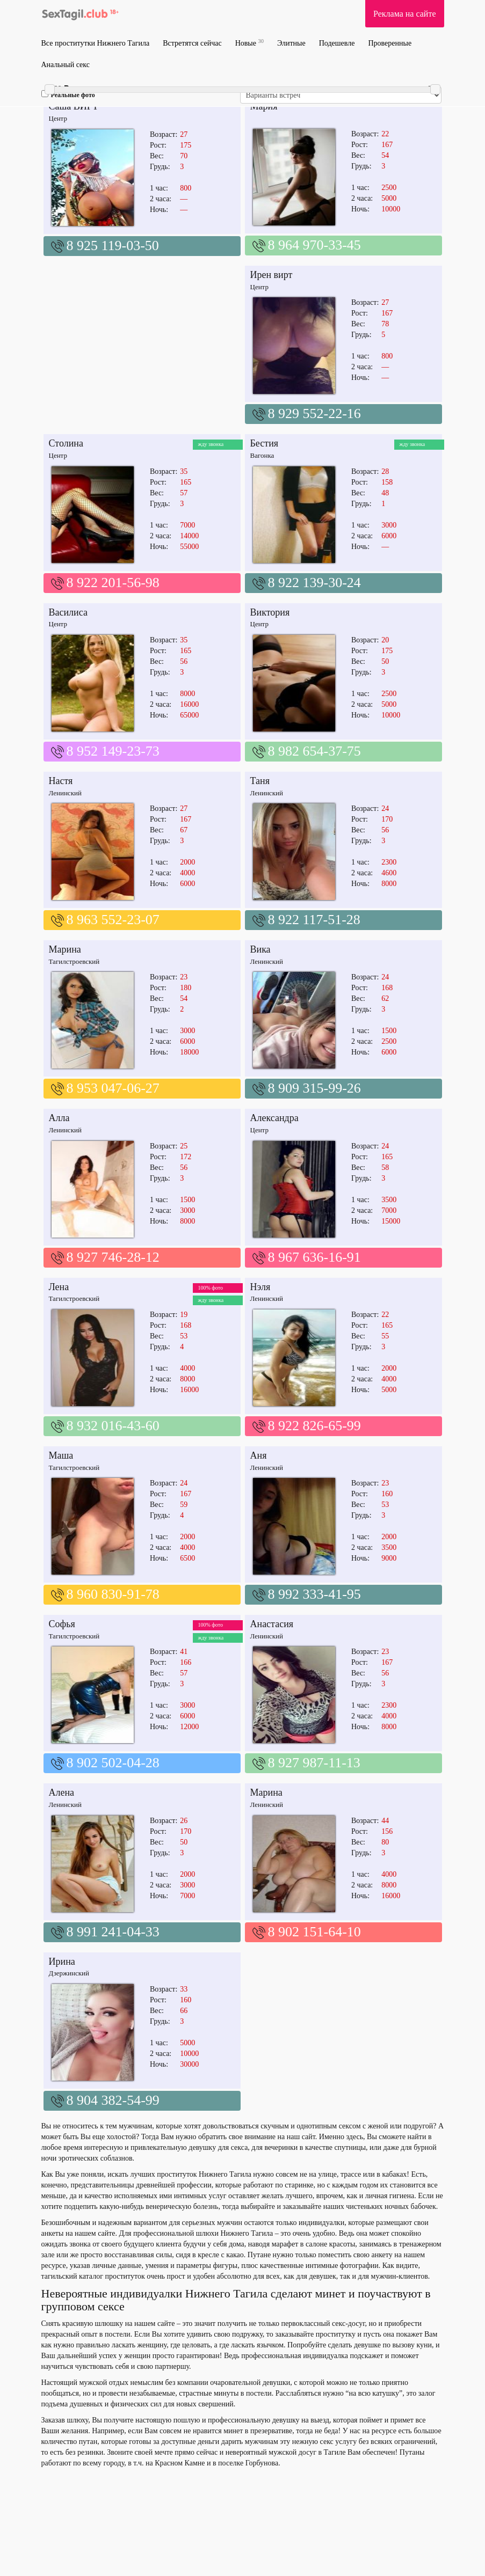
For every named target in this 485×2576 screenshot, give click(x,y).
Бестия (264, 443)
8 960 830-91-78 (113, 1594)
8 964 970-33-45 (314, 245)
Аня (258, 1455)
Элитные (291, 43)
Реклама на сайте (404, 13)
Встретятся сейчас (192, 43)
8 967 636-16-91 (314, 1257)
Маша (61, 1455)
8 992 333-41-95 (314, 1594)
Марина (65, 949)
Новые (249, 42)
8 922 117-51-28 (314, 919)
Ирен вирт (271, 274)
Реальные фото (68, 94)
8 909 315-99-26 (314, 1088)
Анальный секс (65, 65)
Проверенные (389, 43)
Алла (59, 1118)
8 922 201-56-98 (113, 582)
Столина (66, 443)
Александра (274, 1118)
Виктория (270, 612)
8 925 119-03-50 (113, 245)
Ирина (62, 1961)
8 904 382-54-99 (113, 2100)
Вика (260, 949)
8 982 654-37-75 (314, 751)
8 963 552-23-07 (113, 919)
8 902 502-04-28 (113, 1762)
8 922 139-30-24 (314, 582)
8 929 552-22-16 (314, 413)
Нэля (260, 1287)
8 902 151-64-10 (314, 1932)
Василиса (68, 612)
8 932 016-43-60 (113, 1425)
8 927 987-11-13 (314, 1762)
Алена (62, 1792)
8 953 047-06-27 (113, 1088)
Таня (260, 780)
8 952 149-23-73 (113, 751)
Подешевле (337, 43)
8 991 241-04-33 (113, 1932)
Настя (61, 780)
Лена (59, 1287)
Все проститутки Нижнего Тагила (95, 43)
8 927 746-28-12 (113, 1257)
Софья (62, 1624)
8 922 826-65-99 (314, 1425)
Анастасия (272, 1624)
